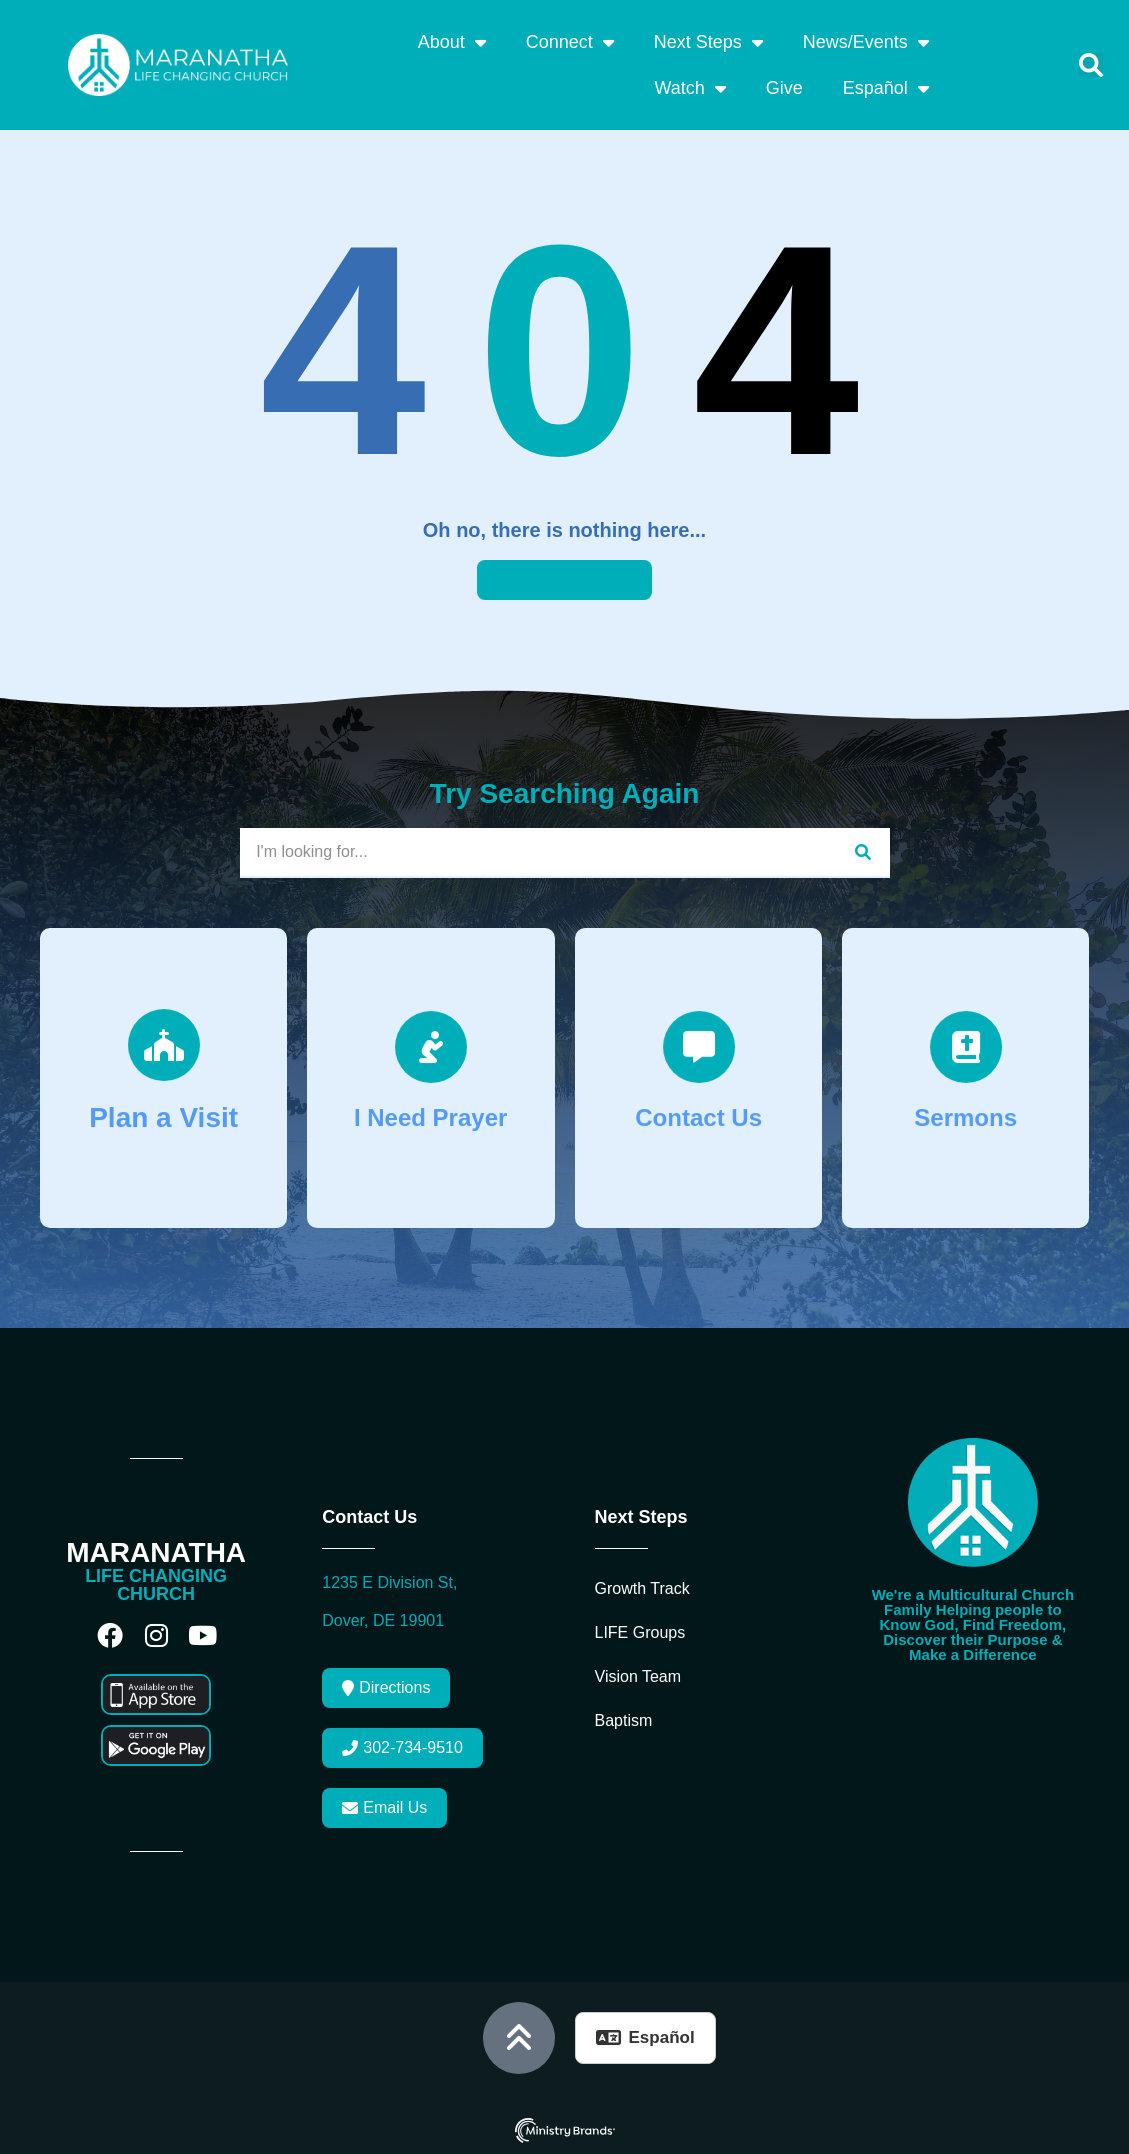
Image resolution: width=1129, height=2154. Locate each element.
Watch (689, 88)
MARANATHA (156, 1552)
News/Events (866, 42)
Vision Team (638, 1676)
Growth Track (642, 1588)
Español (886, 88)
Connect (570, 42)
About (452, 42)
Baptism (624, 1720)
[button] (1091, 65)
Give (784, 88)
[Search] (862, 852)
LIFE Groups (640, 1632)
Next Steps (708, 42)
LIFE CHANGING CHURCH (156, 1585)
